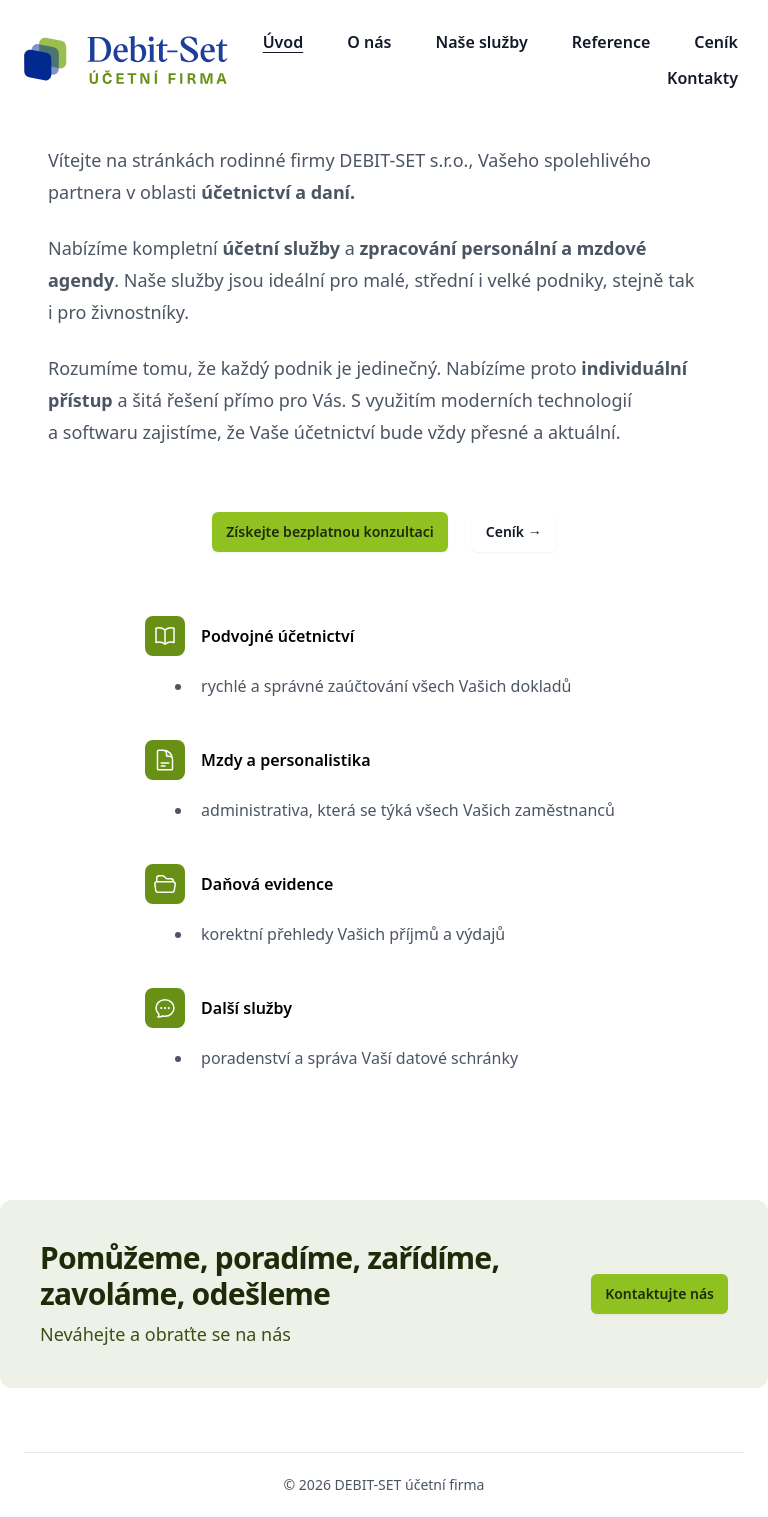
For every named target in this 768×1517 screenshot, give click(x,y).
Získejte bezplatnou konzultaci (330, 531)
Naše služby (481, 42)
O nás (369, 42)
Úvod (283, 42)
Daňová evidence (239, 884)
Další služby (218, 1008)
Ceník (716, 42)
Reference (611, 42)
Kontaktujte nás (659, 1293)
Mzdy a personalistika (257, 760)
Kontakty (702, 78)
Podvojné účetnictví (249, 636)
